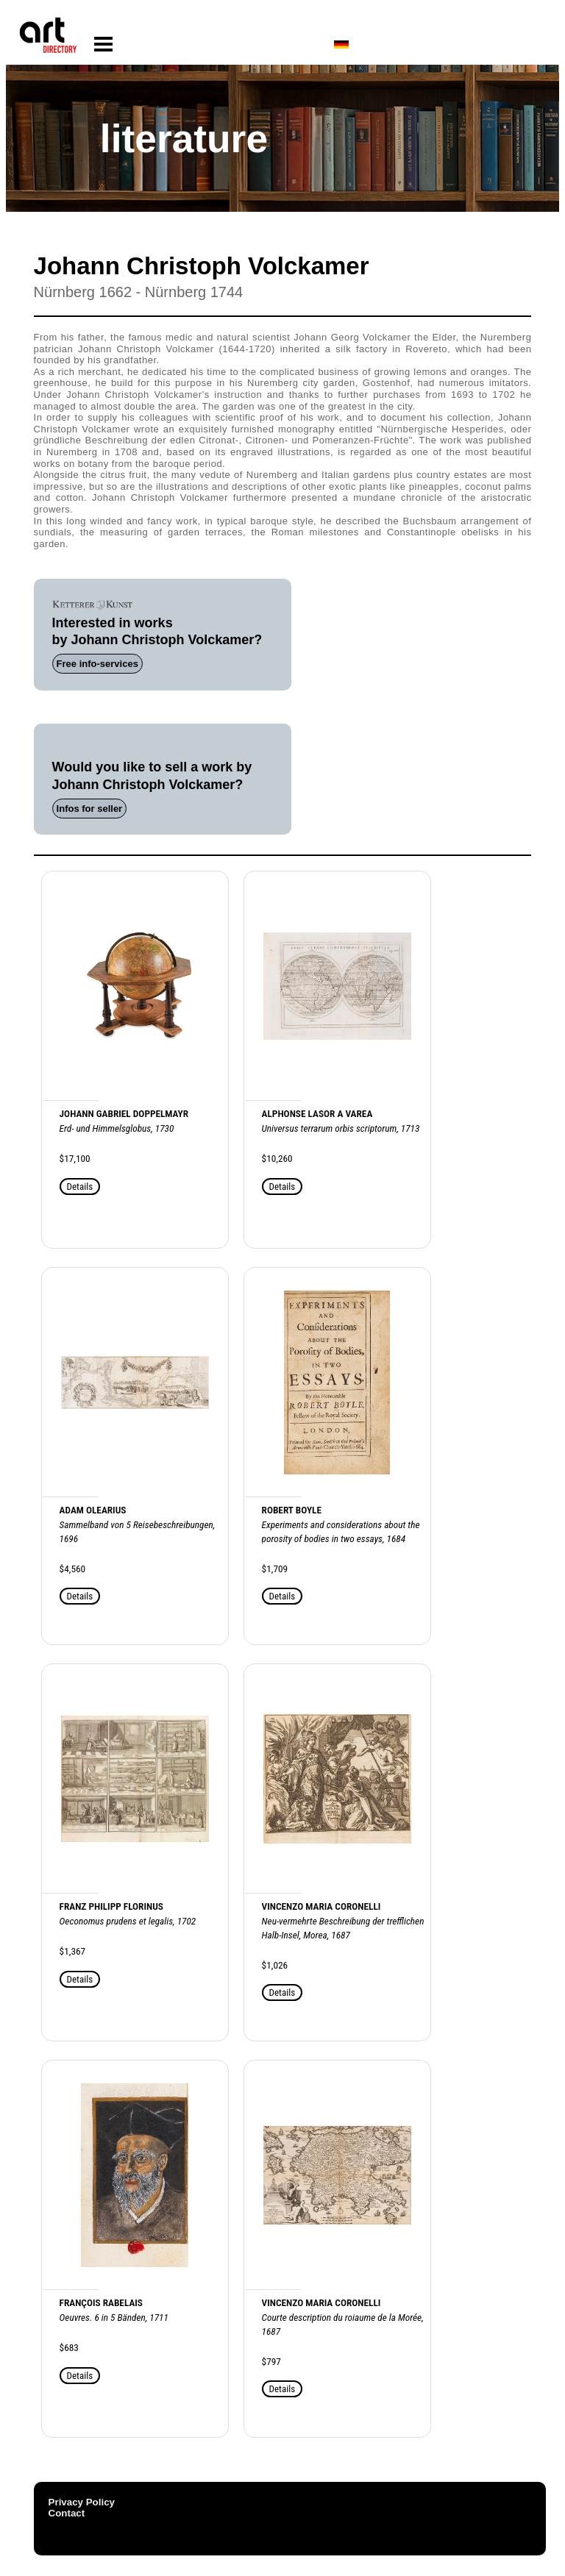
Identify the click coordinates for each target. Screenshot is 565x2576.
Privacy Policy (82, 2502)
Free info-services (97, 663)
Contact (67, 2513)
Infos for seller (90, 808)
